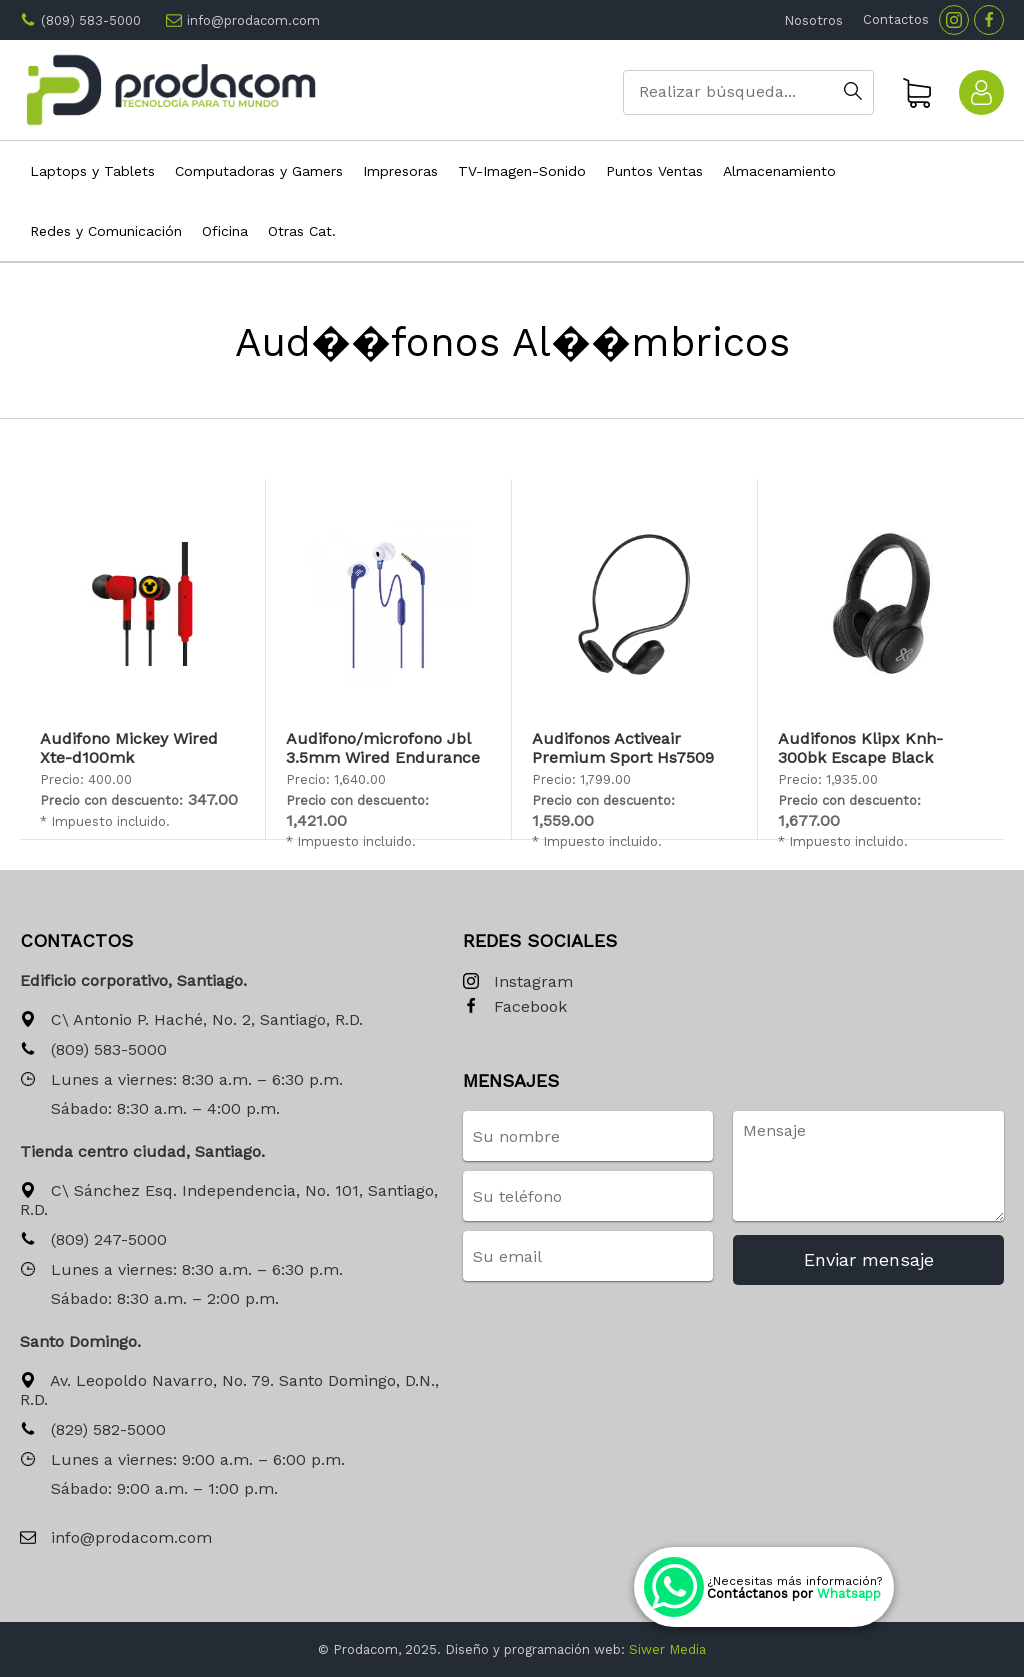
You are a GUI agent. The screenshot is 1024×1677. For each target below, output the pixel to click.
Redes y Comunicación (106, 231)
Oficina (225, 231)
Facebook (515, 1007)
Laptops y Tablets (92, 171)
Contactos (896, 19)
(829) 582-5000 (93, 1430)
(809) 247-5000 (93, 1240)
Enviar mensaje (869, 1259)
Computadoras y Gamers (259, 171)
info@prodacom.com (253, 20)
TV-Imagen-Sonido (522, 171)
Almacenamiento (779, 171)
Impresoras (400, 171)
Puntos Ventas (654, 171)
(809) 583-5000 (91, 20)
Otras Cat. (302, 231)
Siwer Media (667, 1649)
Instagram (518, 982)
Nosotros (813, 20)
